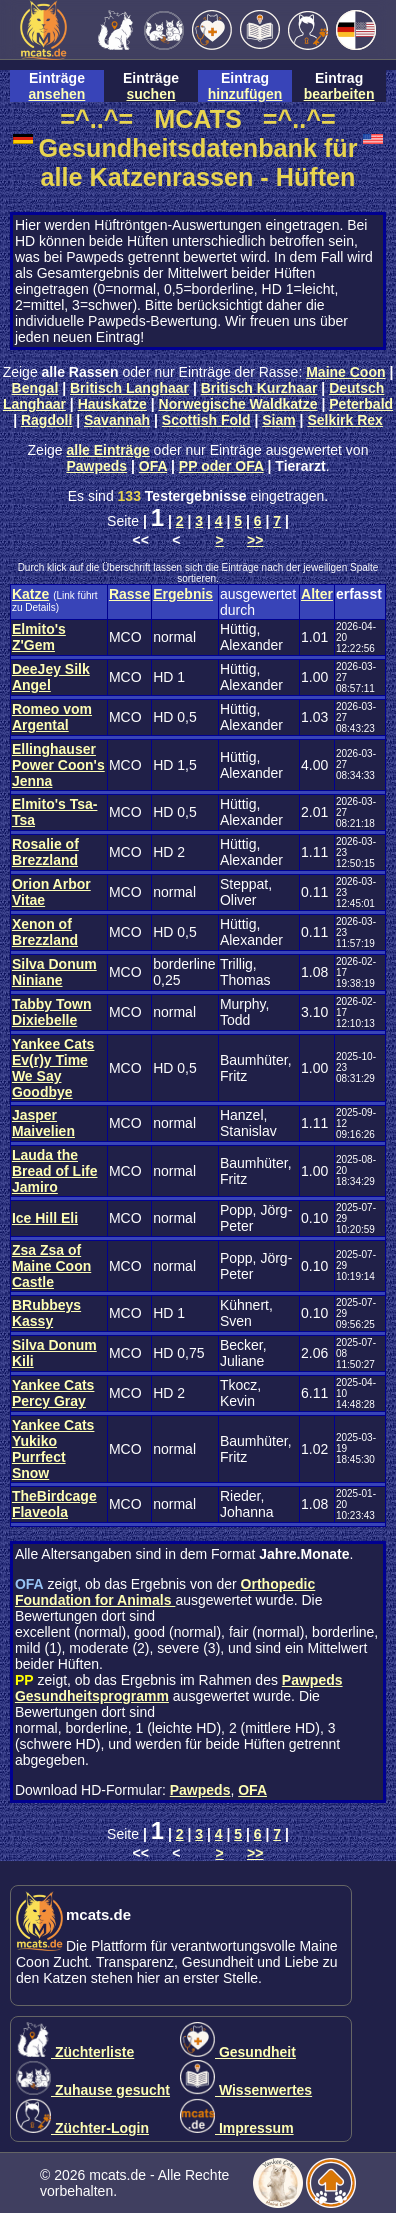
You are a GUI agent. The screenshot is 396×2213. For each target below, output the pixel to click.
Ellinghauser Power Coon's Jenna (58, 765)
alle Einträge (107, 450)
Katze (30, 594)
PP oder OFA (221, 466)
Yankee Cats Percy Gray (53, 1393)
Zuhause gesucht (93, 2090)
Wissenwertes (246, 2090)
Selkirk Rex (345, 420)
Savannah (117, 420)
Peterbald (361, 404)
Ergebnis (183, 594)
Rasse (129, 594)
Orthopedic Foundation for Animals (165, 1592)
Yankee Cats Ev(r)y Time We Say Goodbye (53, 1068)
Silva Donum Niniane (54, 972)
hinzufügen (245, 94)
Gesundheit (238, 2052)
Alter (317, 594)
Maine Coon (345, 372)
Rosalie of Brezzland (45, 852)
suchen (150, 94)
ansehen (57, 94)
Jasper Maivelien (43, 1123)
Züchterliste (75, 2052)
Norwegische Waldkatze (238, 404)
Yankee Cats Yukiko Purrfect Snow (53, 1449)
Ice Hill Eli (45, 1218)
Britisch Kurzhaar (259, 388)
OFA (153, 466)
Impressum (237, 2128)
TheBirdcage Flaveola (54, 1504)
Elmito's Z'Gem (39, 637)
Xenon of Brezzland (45, 932)
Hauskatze (112, 404)
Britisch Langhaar (129, 388)
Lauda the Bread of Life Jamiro (55, 1171)
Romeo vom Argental (52, 717)
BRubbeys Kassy (46, 1313)
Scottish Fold (206, 420)
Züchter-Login (82, 2128)
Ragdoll (46, 420)
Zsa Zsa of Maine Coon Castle (51, 1266)
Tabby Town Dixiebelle (52, 1012)
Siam (278, 420)
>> (255, 540)
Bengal (35, 388)
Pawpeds (96, 466)
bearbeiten (339, 94)
